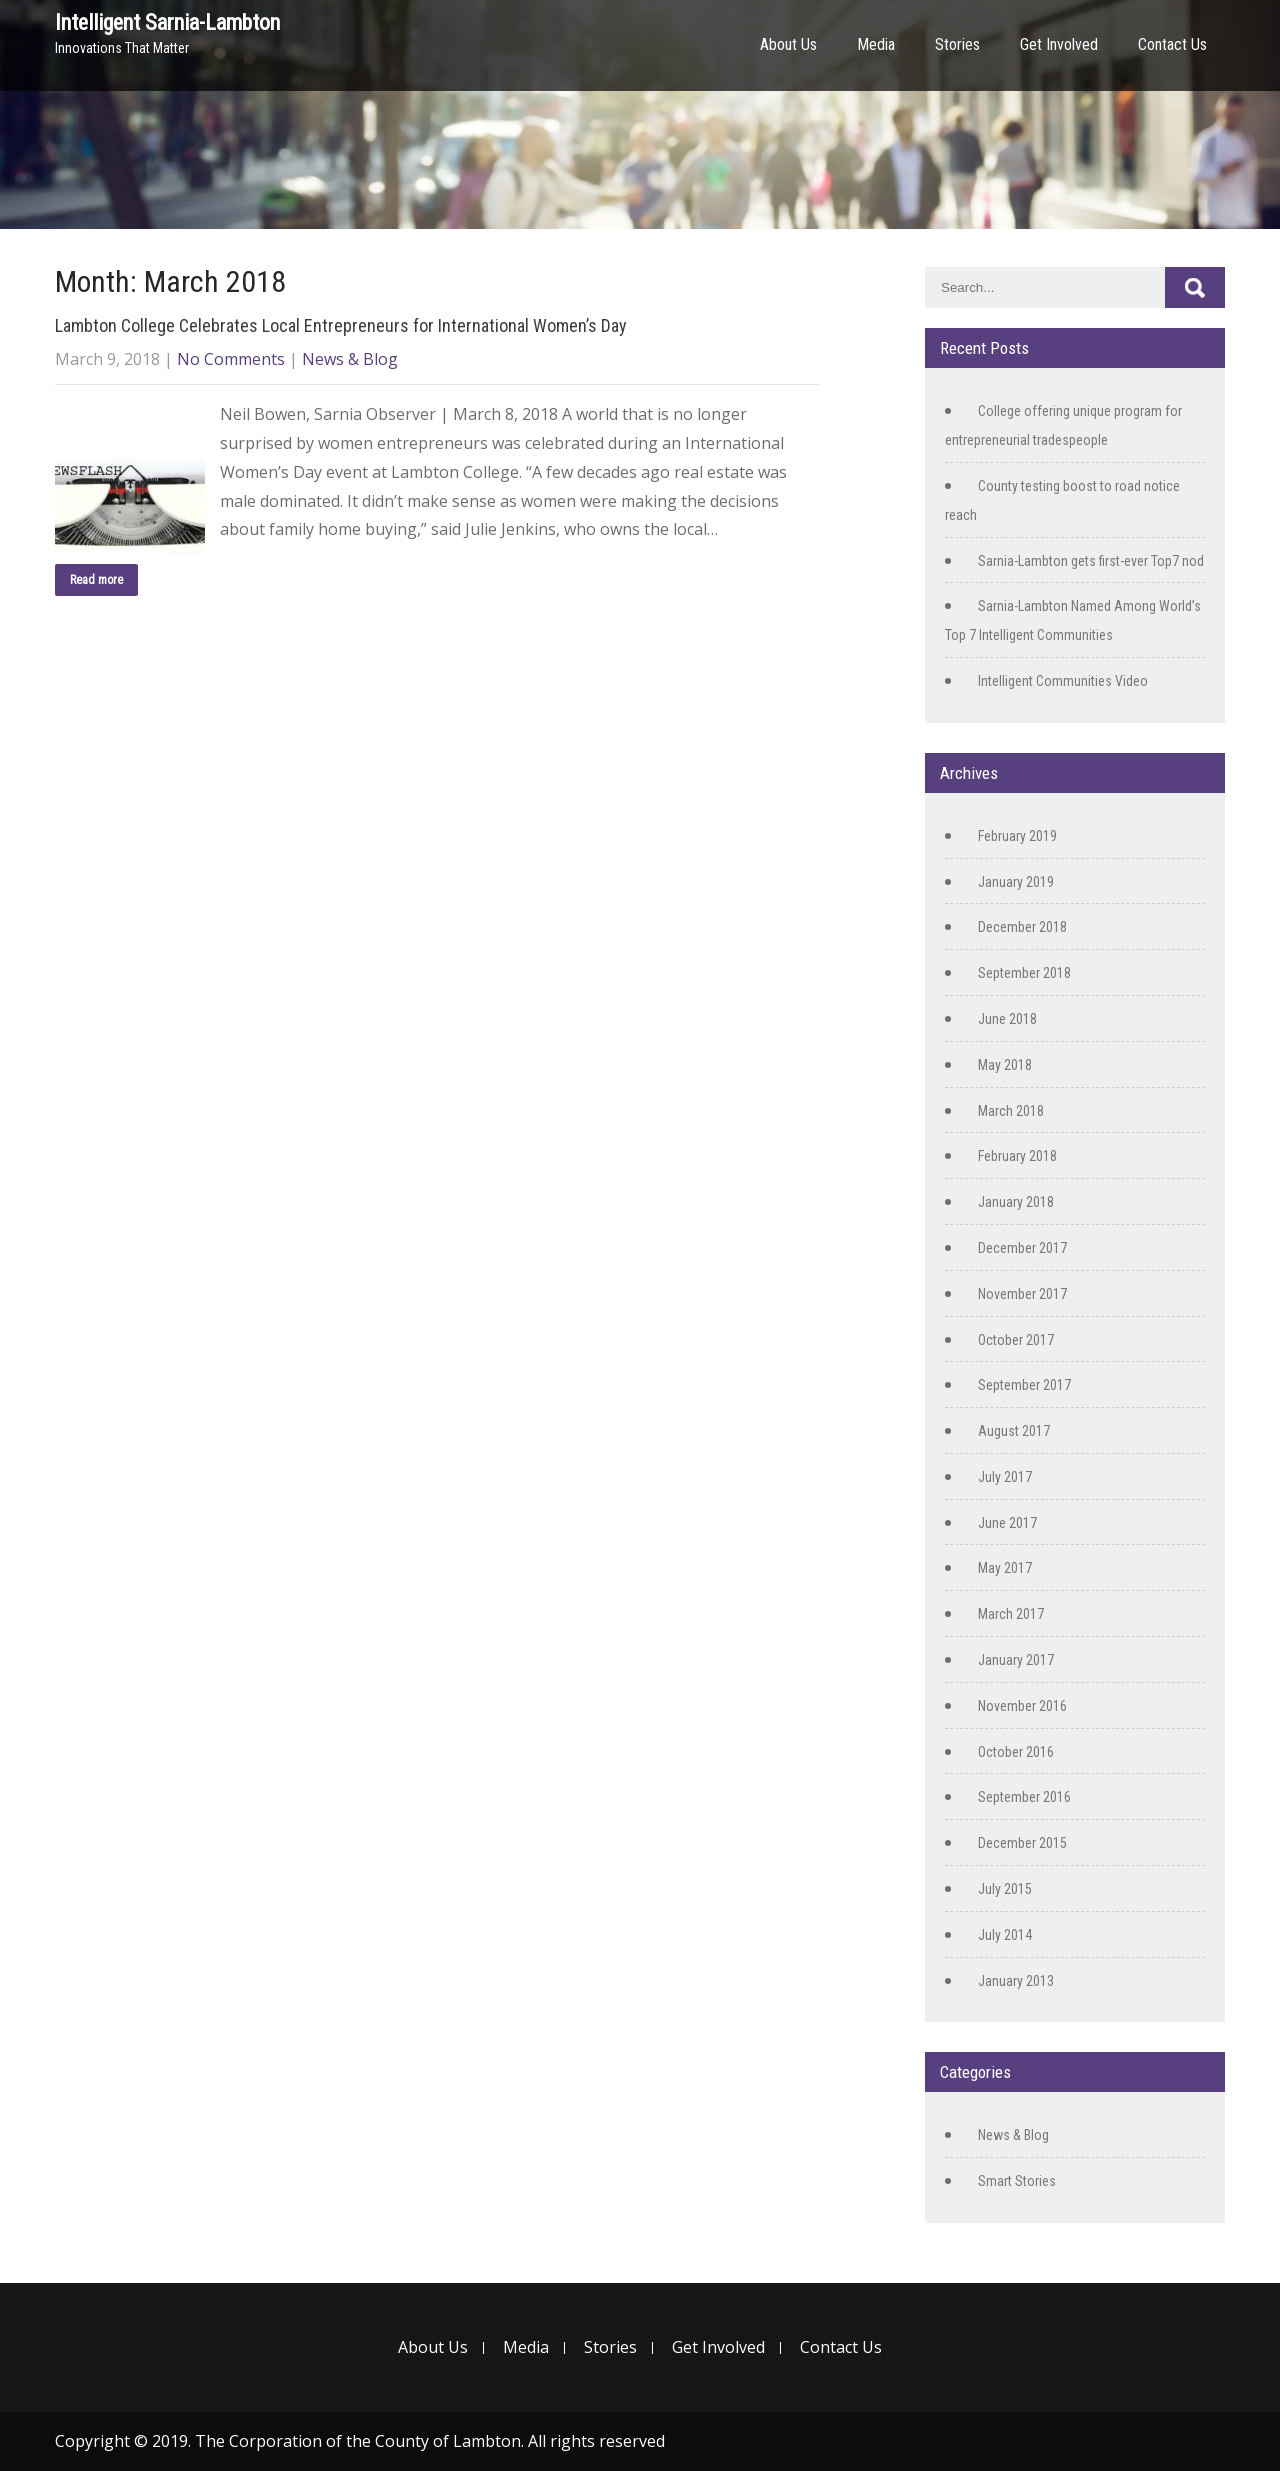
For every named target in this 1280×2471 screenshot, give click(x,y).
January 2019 (1016, 882)
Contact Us (1172, 44)
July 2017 (1005, 1477)
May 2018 (1005, 1065)
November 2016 (1022, 1706)
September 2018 (1024, 973)
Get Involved (1059, 44)
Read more (96, 580)
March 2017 (1011, 1614)
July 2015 (1005, 1889)
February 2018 (1017, 1156)
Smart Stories (1017, 2181)
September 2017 (1024, 1385)
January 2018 (1016, 1202)
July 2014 (1005, 1935)
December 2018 (1022, 927)
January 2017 (1016, 1660)
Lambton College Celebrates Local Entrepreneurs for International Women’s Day (341, 325)
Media (876, 44)
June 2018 (1007, 1019)
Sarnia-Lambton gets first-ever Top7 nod (1091, 561)
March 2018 (1011, 1111)
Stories (957, 44)
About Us (788, 44)
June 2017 (1007, 1523)
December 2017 (1022, 1248)
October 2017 (1016, 1340)
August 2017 (1014, 1431)
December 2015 (1022, 1843)
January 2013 (1016, 1981)
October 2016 (1016, 1752)
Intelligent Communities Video (1063, 681)
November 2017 (1022, 1294)
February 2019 (1017, 836)
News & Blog (350, 359)
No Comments (231, 359)
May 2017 (1005, 1568)
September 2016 (1024, 1797)
